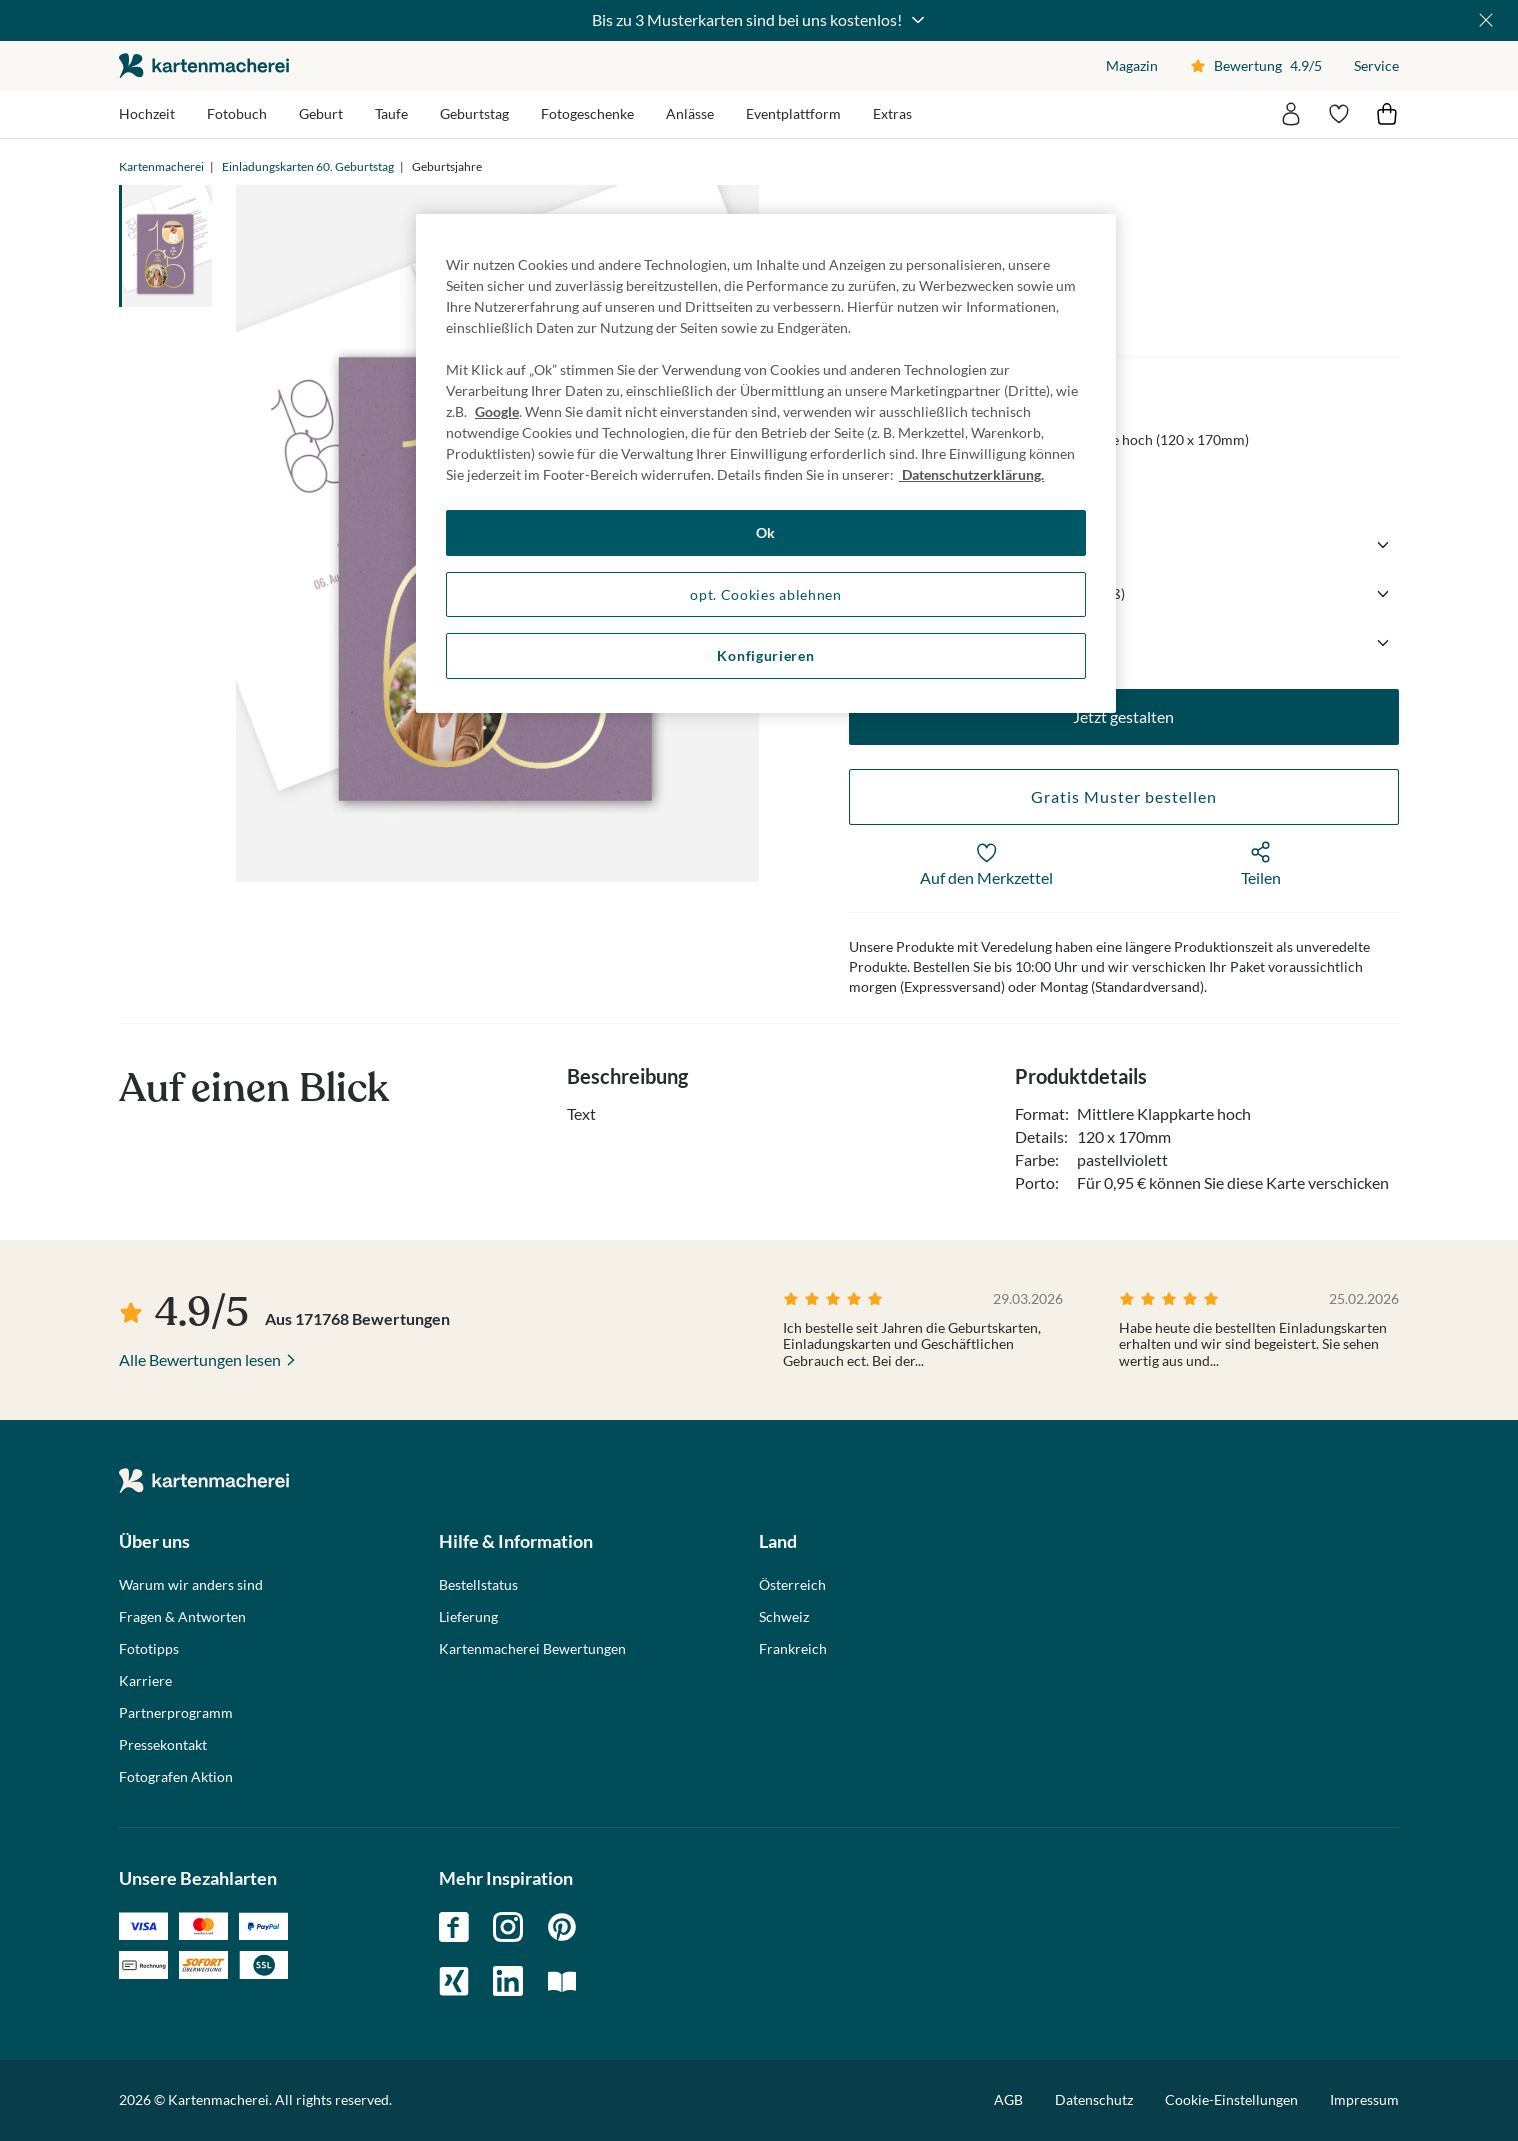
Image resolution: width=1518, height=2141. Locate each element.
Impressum (1364, 2099)
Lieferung (468, 1617)
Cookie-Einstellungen (1231, 2100)
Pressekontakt (163, 1745)
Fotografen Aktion (176, 1777)
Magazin (1132, 65)
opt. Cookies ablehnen (766, 594)
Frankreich (793, 1649)
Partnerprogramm (176, 1713)
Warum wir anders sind (191, 1585)
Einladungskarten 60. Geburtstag (308, 166)
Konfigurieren (765, 655)
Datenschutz (1094, 2099)
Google (497, 411)
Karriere (145, 1681)
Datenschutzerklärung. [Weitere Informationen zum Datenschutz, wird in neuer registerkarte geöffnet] (971, 474)
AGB (1008, 2099)
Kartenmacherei (161, 166)
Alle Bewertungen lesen (200, 1359)
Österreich (792, 1585)
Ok (766, 532)
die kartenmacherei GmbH (204, 65)
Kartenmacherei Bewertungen (532, 1649)
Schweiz (784, 1617)
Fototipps (149, 1649)
